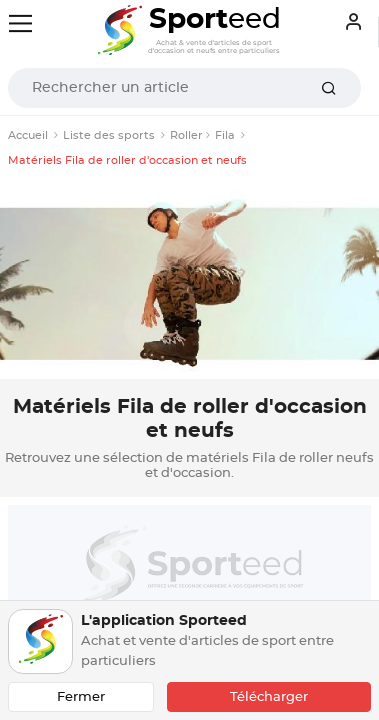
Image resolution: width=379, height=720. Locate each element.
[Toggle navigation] (20, 23)
